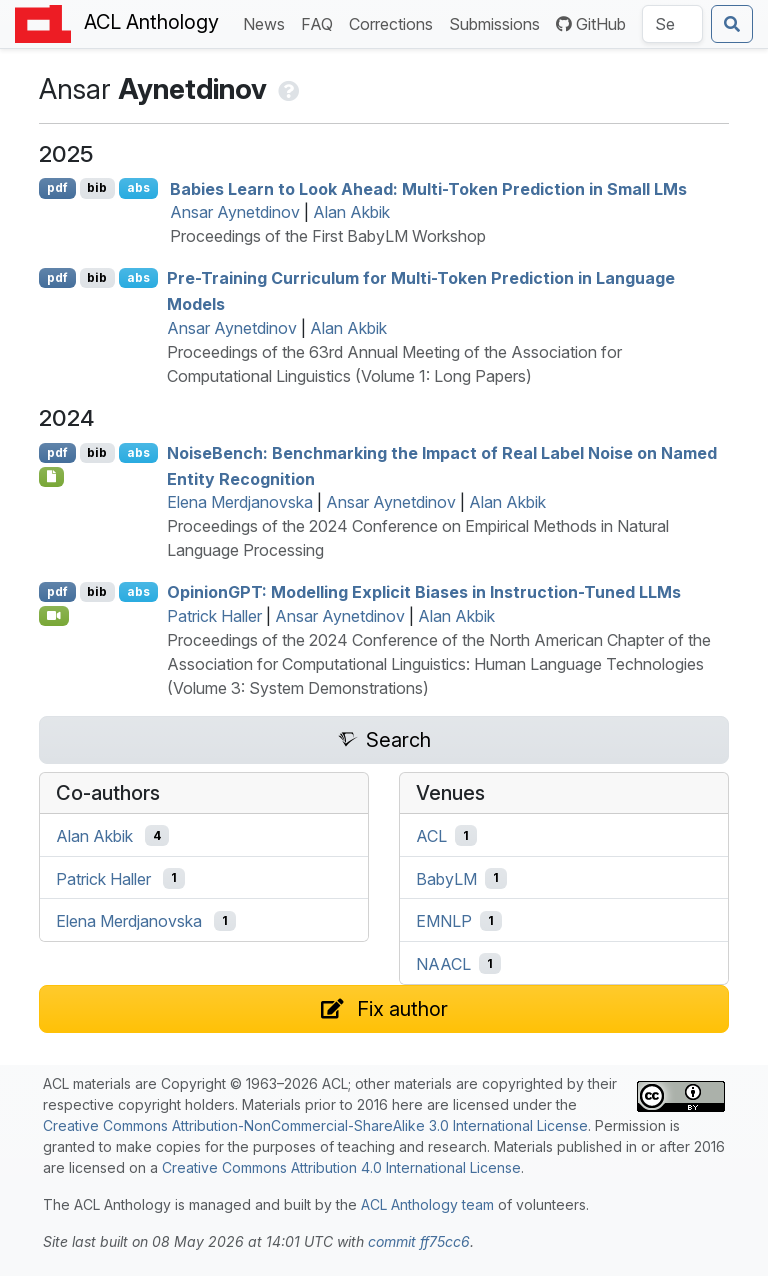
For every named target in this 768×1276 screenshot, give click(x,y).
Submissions (498, 22)
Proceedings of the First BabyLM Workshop (328, 236)
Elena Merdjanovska (240, 502)
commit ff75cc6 (419, 1241)
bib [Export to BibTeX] (97, 187)
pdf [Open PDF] (57, 187)
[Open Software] (51, 477)
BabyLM (446, 878)
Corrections (395, 22)
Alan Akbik (351, 212)
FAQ (321, 22)
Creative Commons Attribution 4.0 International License (341, 1167)
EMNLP (444, 921)
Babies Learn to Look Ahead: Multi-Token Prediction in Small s (428, 188)
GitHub (591, 24)
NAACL (443, 964)
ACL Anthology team (427, 1204)
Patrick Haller (214, 616)
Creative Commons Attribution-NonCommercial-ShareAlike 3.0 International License (315, 1125)
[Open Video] (54, 616)
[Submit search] (732, 24)
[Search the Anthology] (672, 24)
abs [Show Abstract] (138, 187)
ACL (431, 836)
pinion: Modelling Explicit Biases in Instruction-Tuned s (424, 592)
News (268, 22)
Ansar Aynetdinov (235, 212)
